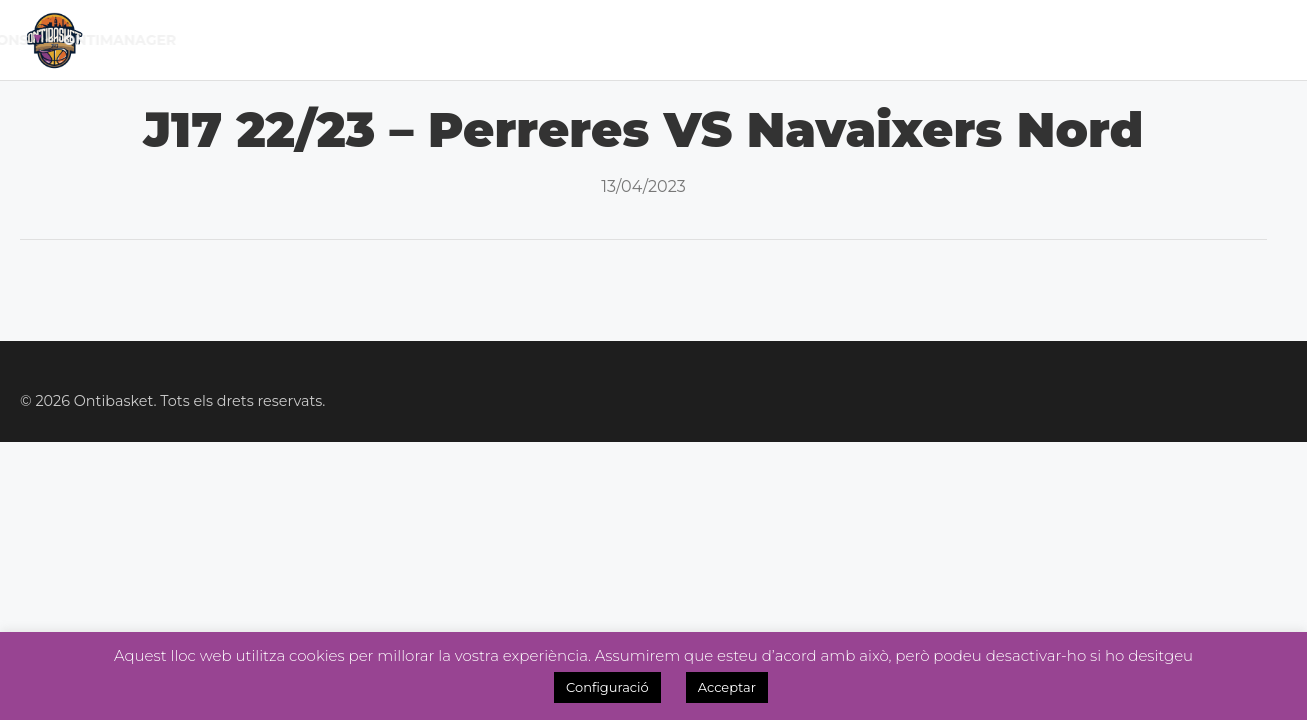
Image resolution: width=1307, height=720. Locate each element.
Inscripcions (1075, 40)
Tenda (967, 40)
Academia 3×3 (856, 40)
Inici (196, 40)
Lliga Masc (503, 40)
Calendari (384, 40)
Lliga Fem (622, 40)
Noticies (731, 40)
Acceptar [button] (727, 687)
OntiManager (1220, 40)
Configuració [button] (607, 687)
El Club (275, 40)
